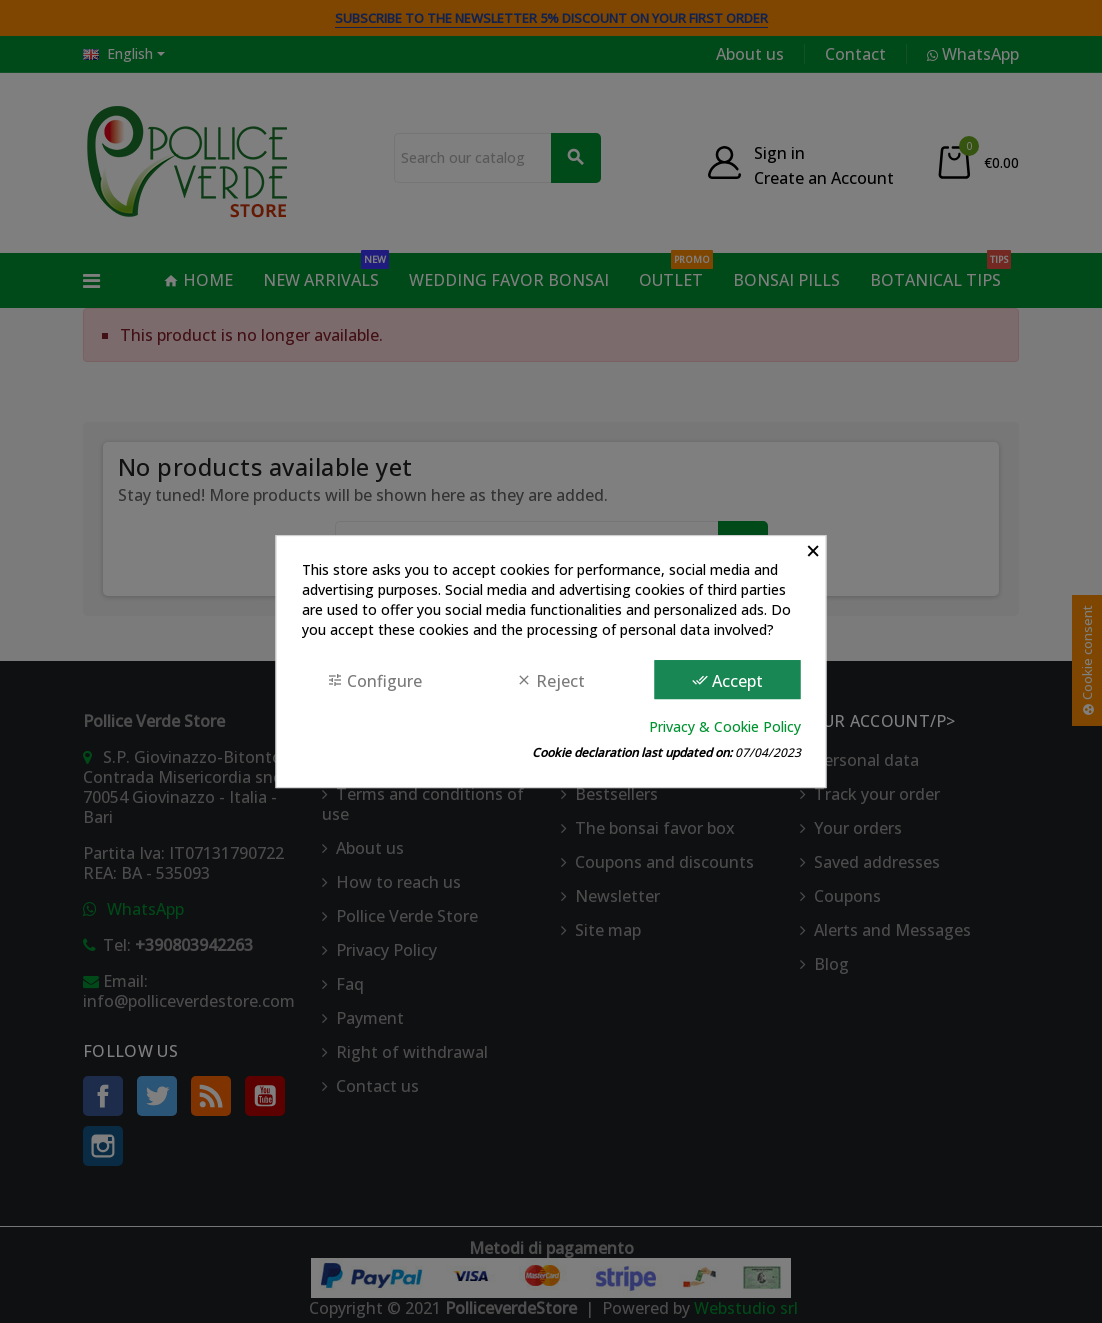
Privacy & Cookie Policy (725, 726)
